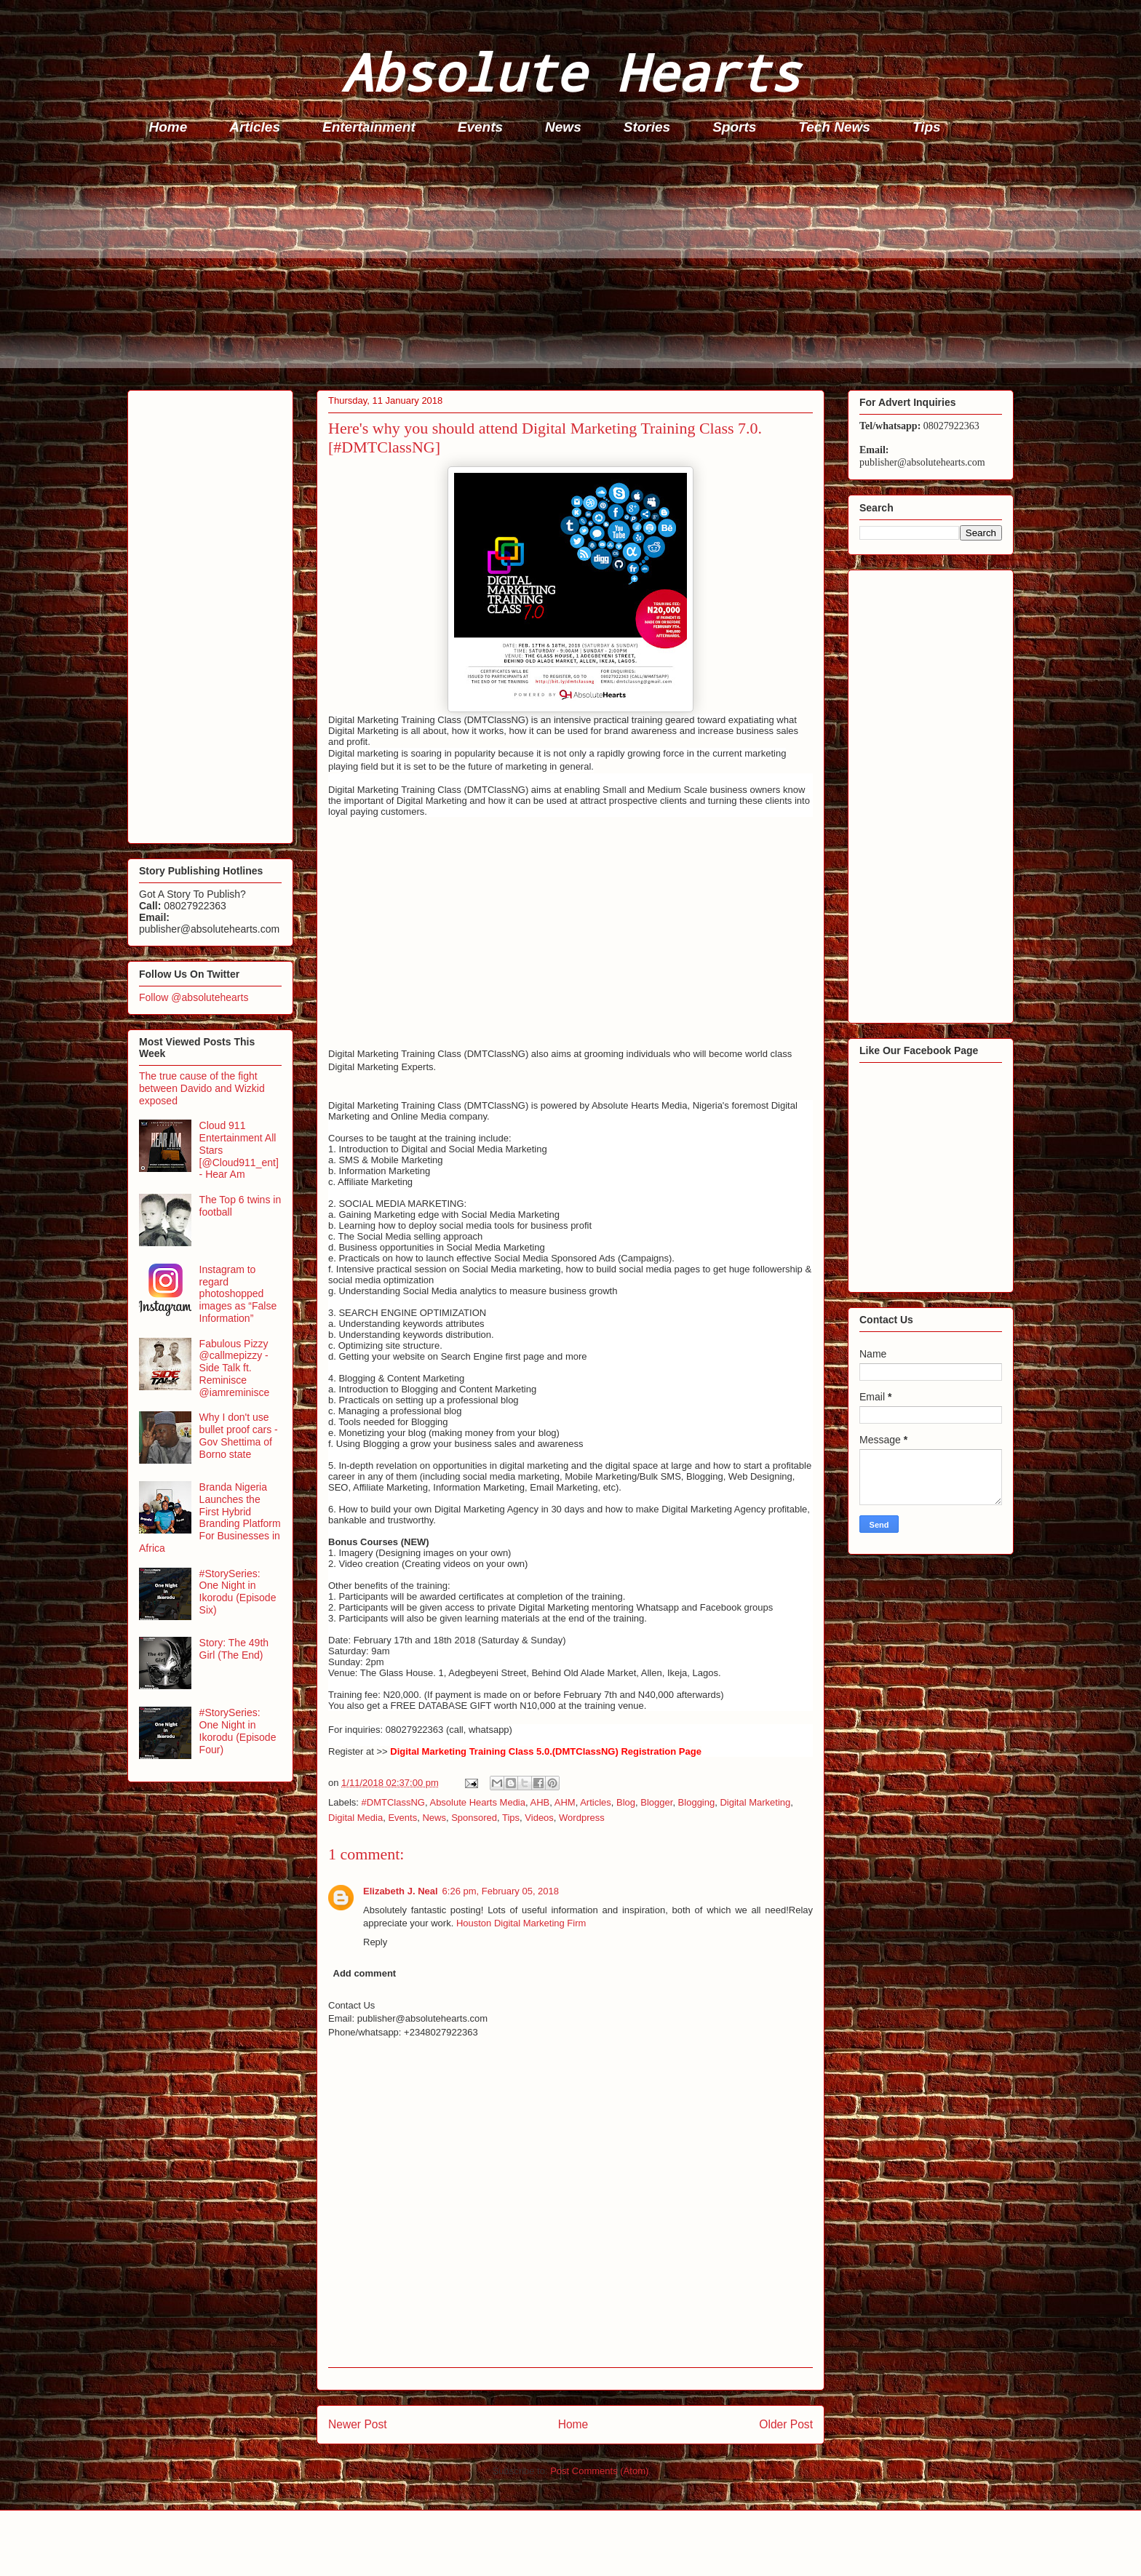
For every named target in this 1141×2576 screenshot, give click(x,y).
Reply (375, 1942)
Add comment (365, 1973)
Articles (254, 127)
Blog (625, 1802)
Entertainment (369, 127)
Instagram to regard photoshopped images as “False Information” (238, 1294)
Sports (734, 127)
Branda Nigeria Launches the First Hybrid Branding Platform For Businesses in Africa (210, 1517)
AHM (565, 1802)
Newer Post (357, 2424)
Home (168, 127)
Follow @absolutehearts (193, 997)
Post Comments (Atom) (599, 2470)
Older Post (786, 2424)
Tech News (834, 127)
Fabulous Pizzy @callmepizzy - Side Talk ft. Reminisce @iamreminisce (234, 1368)
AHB (540, 1802)
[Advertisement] (564, 266)
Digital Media (355, 1817)
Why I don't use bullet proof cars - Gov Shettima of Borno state (238, 1435)
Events (480, 127)
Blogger (656, 1802)
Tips (927, 127)
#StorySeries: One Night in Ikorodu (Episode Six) (238, 1592)
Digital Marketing (755, 1802)
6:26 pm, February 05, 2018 (500, 1891)
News (563, 127)
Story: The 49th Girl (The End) (234, 1649)
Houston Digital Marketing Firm (521, 1923)
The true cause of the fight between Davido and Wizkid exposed (202, 1088)
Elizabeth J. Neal (400, 1891)
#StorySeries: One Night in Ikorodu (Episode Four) (238, 1731)
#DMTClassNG (393, 1802)
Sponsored (474, 1817)
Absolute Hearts (570, 71)
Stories (647, 127)
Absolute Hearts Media (477, 1802)
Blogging (696, 1802)
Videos (539, 1817)
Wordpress (582, 1817)
